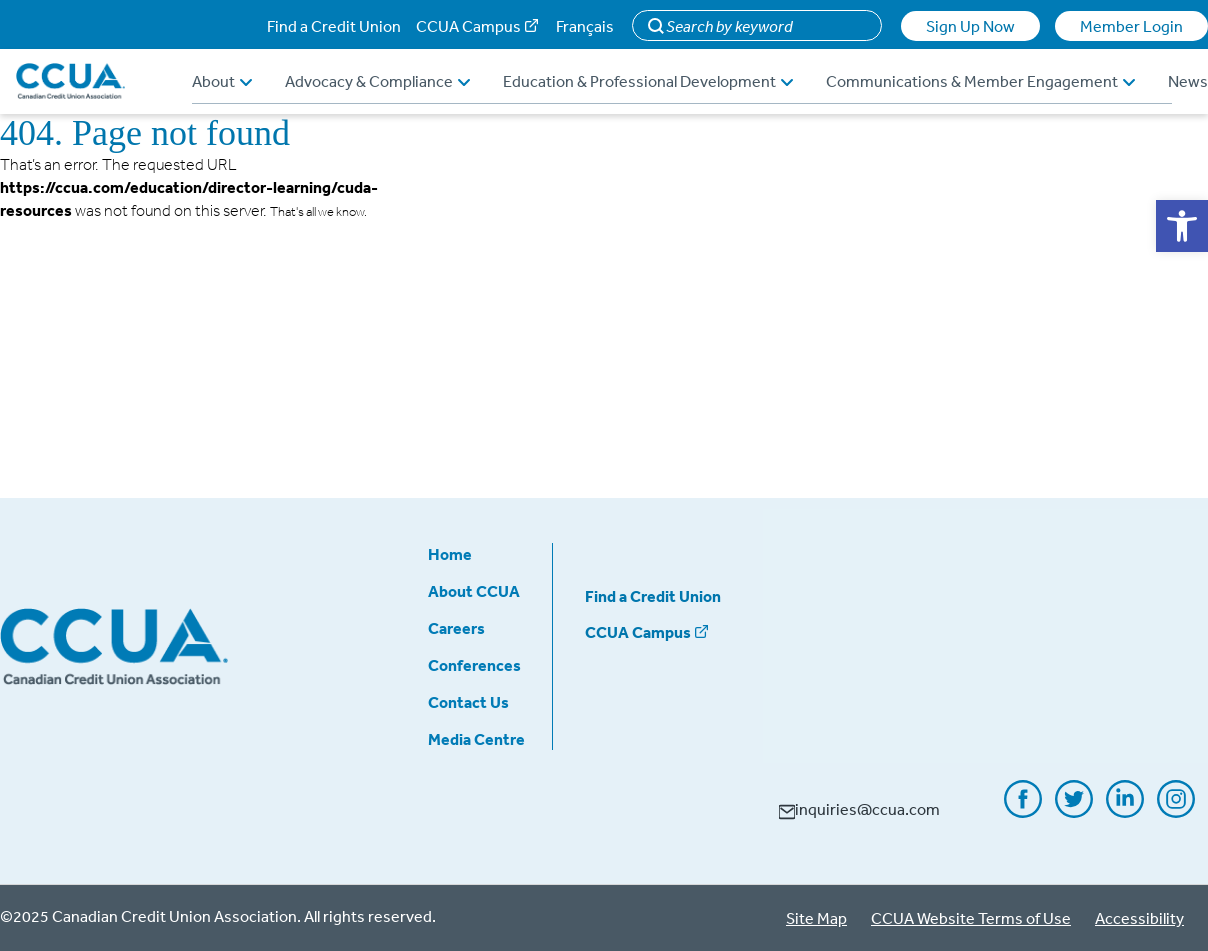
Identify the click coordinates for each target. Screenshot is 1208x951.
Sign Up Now (970, 26)
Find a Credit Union (334, 26)
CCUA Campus (468, 26)
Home (450, 554)
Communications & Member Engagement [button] (980, 81)
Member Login (1131, 26)
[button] (1182, 226)
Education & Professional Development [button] (648, 81)
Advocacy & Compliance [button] (377, 81)
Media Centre (476, 739)
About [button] (222, 81)
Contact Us (468, 702)
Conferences (474, 665)
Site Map (816, 918)
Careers (456, 628)
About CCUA (474, 591)
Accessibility (1139, 918)
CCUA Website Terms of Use (971, 918)
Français (585, 26)
